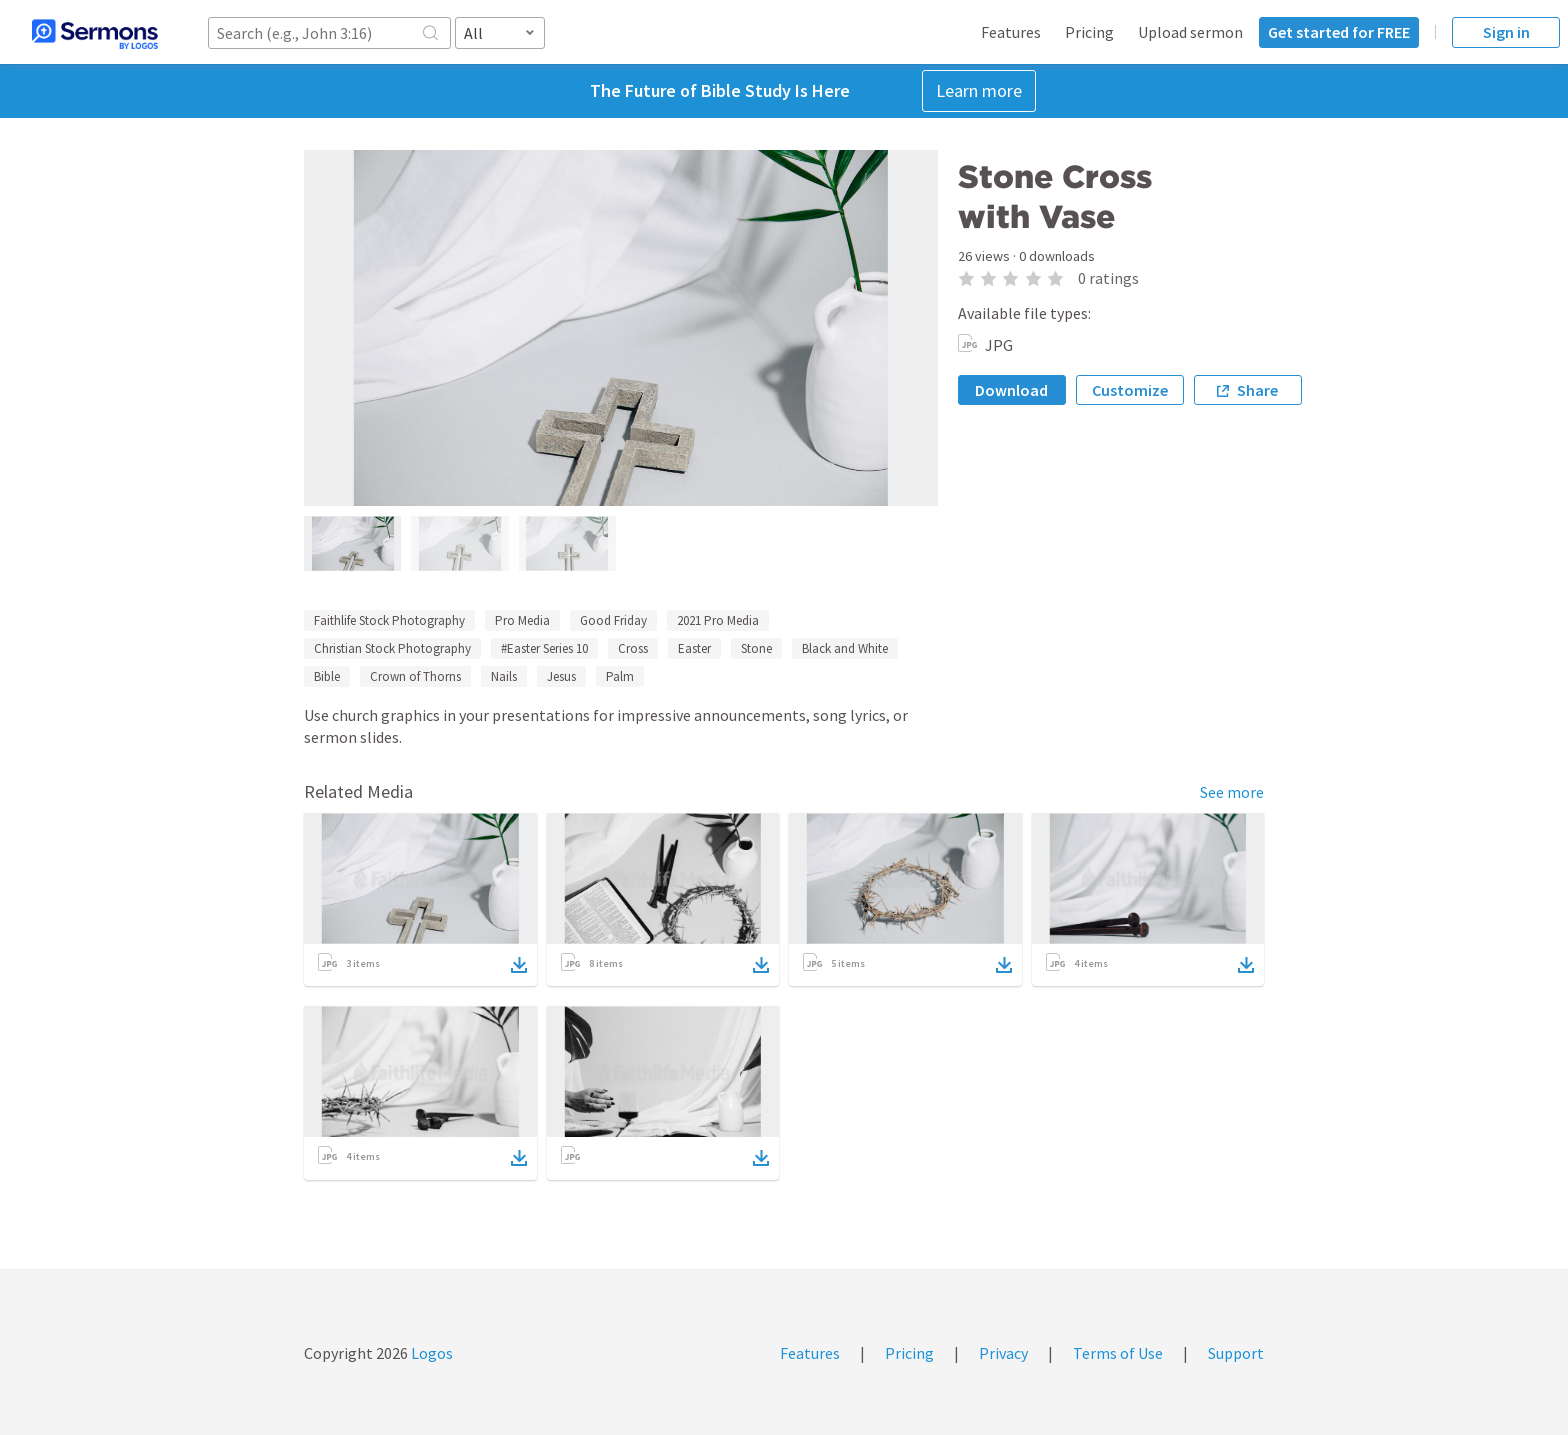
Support (1236, 1353)
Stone (756, 648)
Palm (620, 676)
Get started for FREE (1339, 32)
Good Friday (613, 620)
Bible (327, 676)
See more (1232, 792)
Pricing (1089, 32)
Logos (430, 1353)
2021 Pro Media (718, 620)
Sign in (1506, 32)
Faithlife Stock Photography (389, 620)
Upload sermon (1190, 32)
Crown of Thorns (415, 676)
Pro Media (522, 620)
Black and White (845, 648)
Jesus (561, 676)
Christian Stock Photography (392, 648)
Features (1011, 32)
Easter (694, 648)
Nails (504, 676)
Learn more (979, 90)
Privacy (1003, 1353)
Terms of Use (1118, 1353)
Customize (1130, 390)
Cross (633, 648)
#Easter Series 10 (544, 648)
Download (1011, 390)
